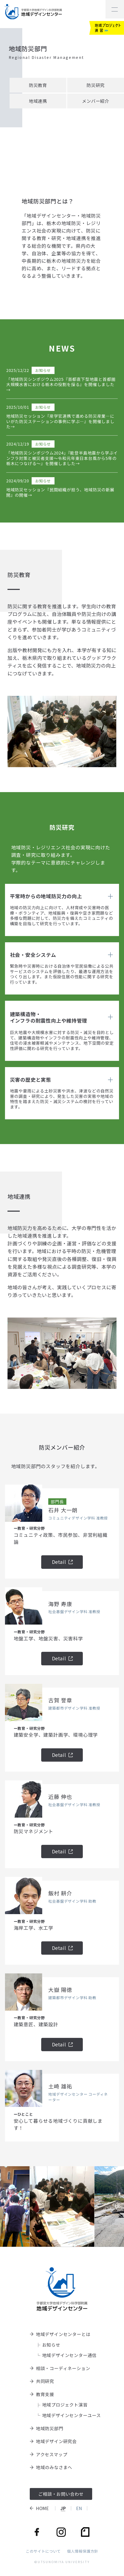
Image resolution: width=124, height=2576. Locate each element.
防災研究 (96, 85)
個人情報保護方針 (82, 2551)
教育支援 (45, 2394)
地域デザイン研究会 (56, 2441)
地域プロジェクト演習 (65, 2404)
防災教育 (38, 85)
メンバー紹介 (95, 101)
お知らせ (51, 2345)
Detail (59, 1561)
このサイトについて (43, 2551)
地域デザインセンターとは (63, 2334)
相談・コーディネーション (63, 2368)
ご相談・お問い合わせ (61, 2494)
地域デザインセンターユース (71, 2415)
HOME (42, 2508)
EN (79, 2508)
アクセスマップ (51, 2454)
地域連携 (38, 101)
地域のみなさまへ (54, 2467)
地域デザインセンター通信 (69, 2355)
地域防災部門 (49, 2428)
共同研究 (45, 2381)
